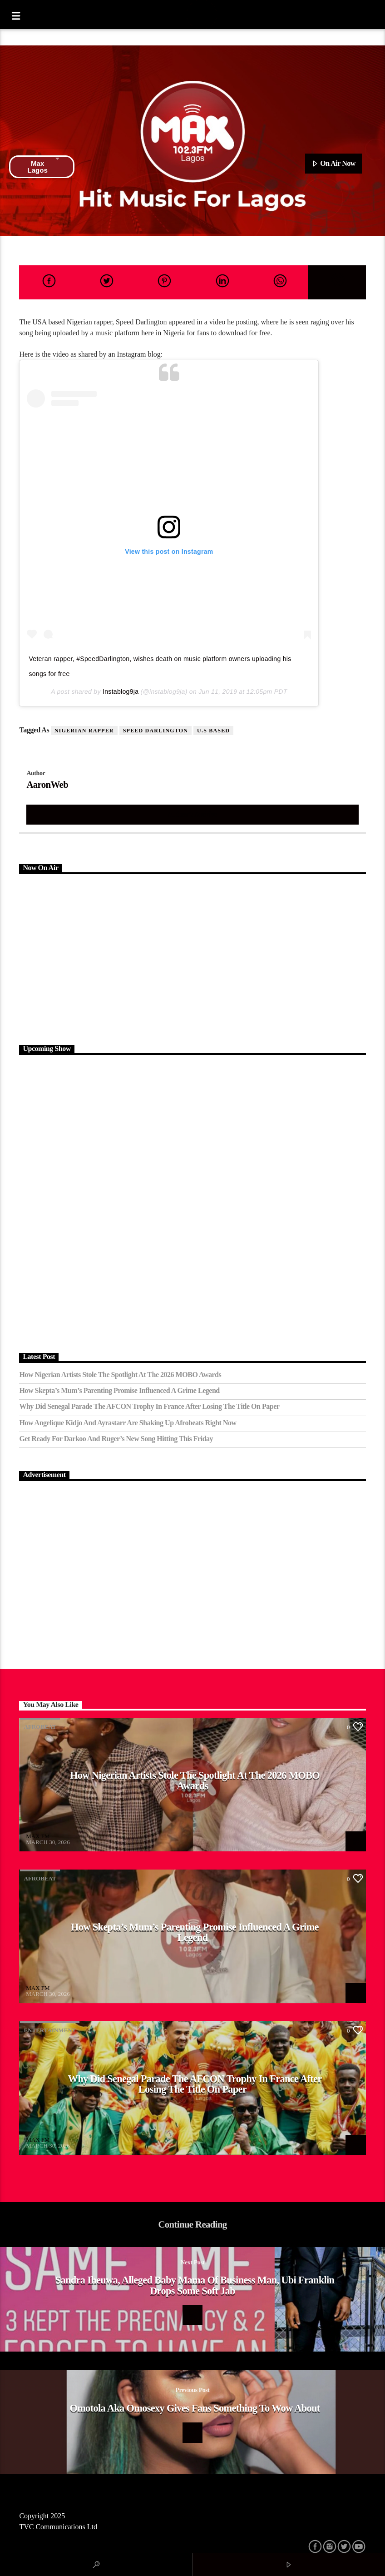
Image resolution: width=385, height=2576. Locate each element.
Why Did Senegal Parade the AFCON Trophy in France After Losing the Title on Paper (149, 1406)
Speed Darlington (155, 730)
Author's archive (192, 814)
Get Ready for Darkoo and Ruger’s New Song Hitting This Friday (116, 1438)
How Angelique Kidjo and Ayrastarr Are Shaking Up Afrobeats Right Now (127, 1423)
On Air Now (333, 164)
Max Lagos (44, 166)
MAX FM (37, 1836)
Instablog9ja (120, 691)
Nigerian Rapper (84, 730)
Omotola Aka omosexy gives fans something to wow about (194, 2408)
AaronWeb (47, 784)
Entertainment (50, 2030)
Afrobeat (40, 1726)
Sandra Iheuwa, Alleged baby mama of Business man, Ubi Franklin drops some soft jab (195, 2285)
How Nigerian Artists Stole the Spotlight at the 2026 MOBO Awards (120, 1374)
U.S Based (213, 730)
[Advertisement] (192, 958)
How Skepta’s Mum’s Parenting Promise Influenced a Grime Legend (119, 1390)
